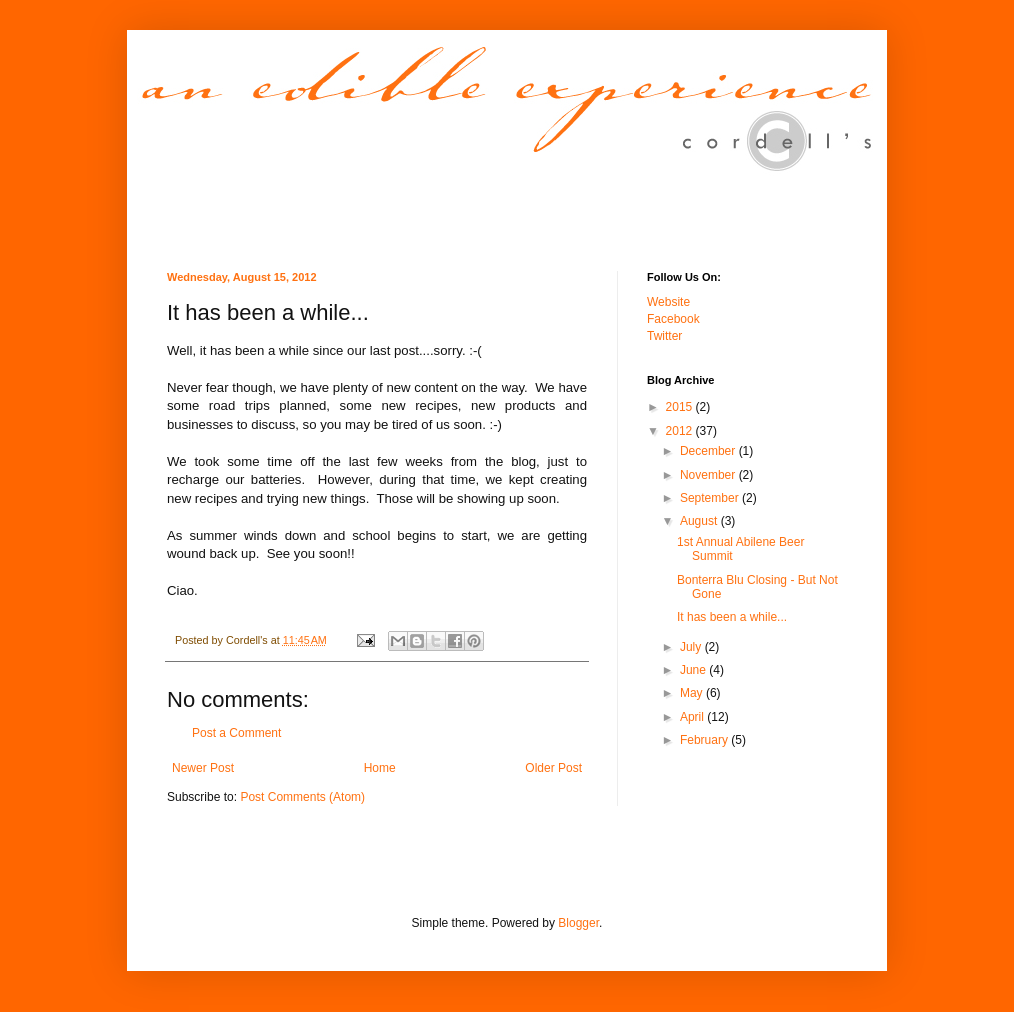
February (705, 740)
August (700, 521)
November (709, 475)
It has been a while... (732, 617)
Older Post (553, 768)
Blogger (578, 923)
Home (380, 768)
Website (668, 302)
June (694, 670)
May (693, 693)
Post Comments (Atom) (302, 797)
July (692, 647)
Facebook (673, 319)
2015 (681, 407)
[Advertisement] (401, 873)
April (693, 717)
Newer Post (203, 768)
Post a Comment (236, 733)
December (709, 451)
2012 (681, 431)
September (711, 498)
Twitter (664, 336)
